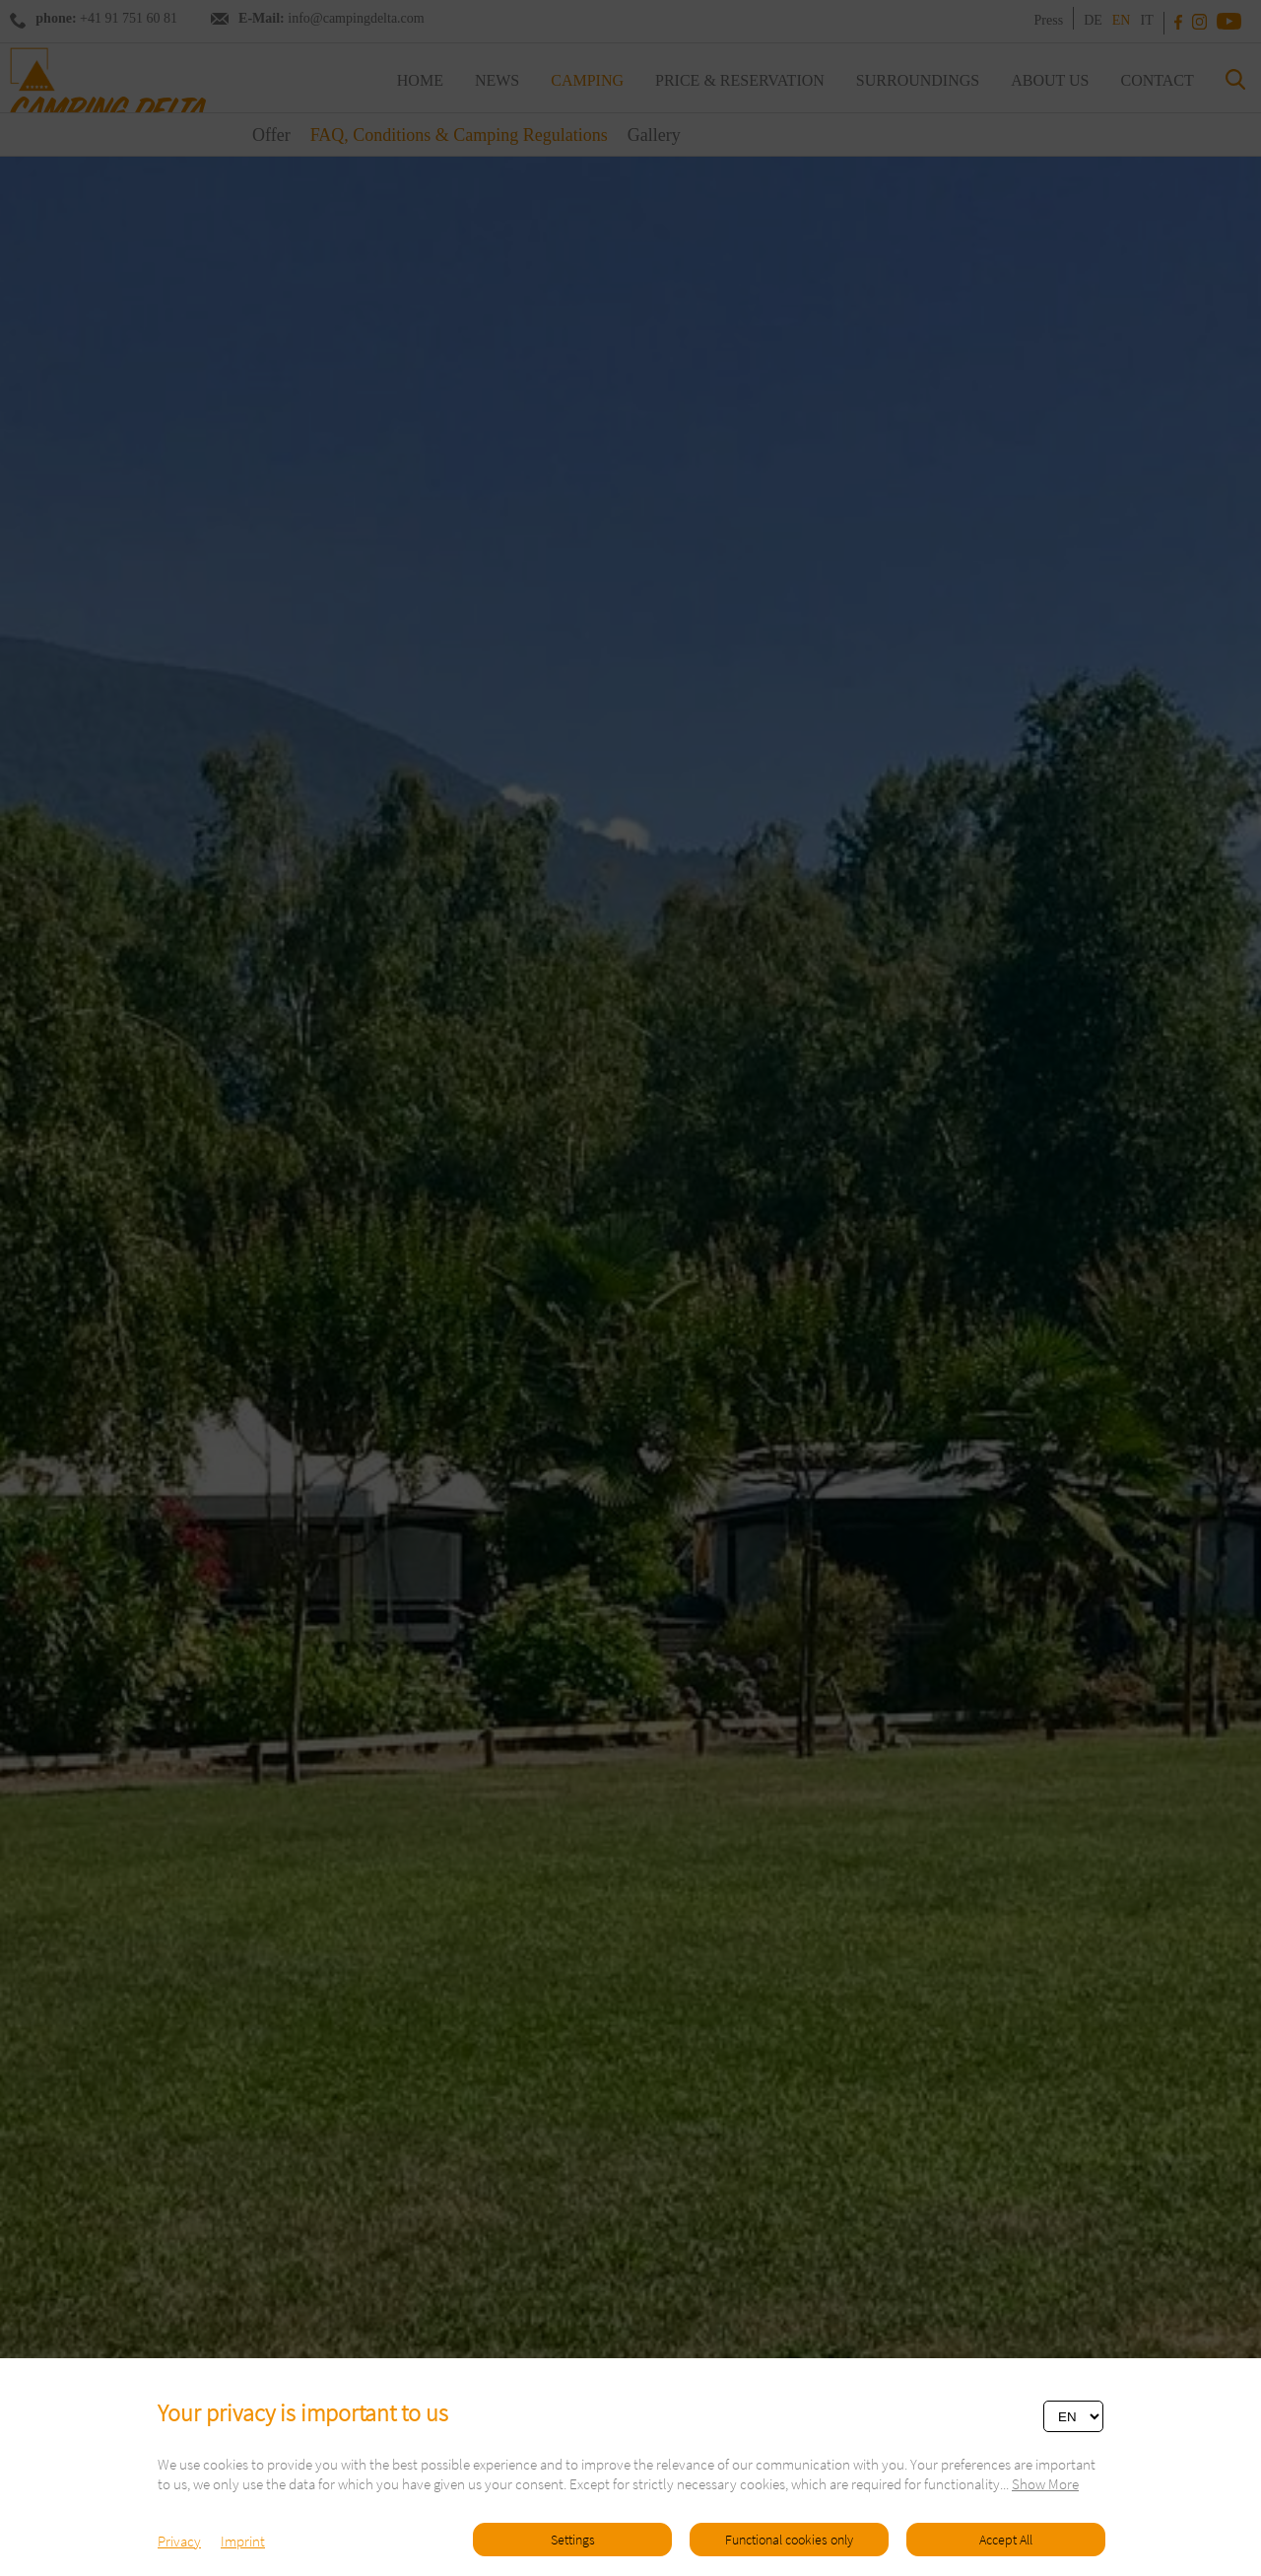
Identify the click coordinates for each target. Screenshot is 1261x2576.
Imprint (243, 2541)
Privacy (179, 2541)
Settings (573, 2539)
